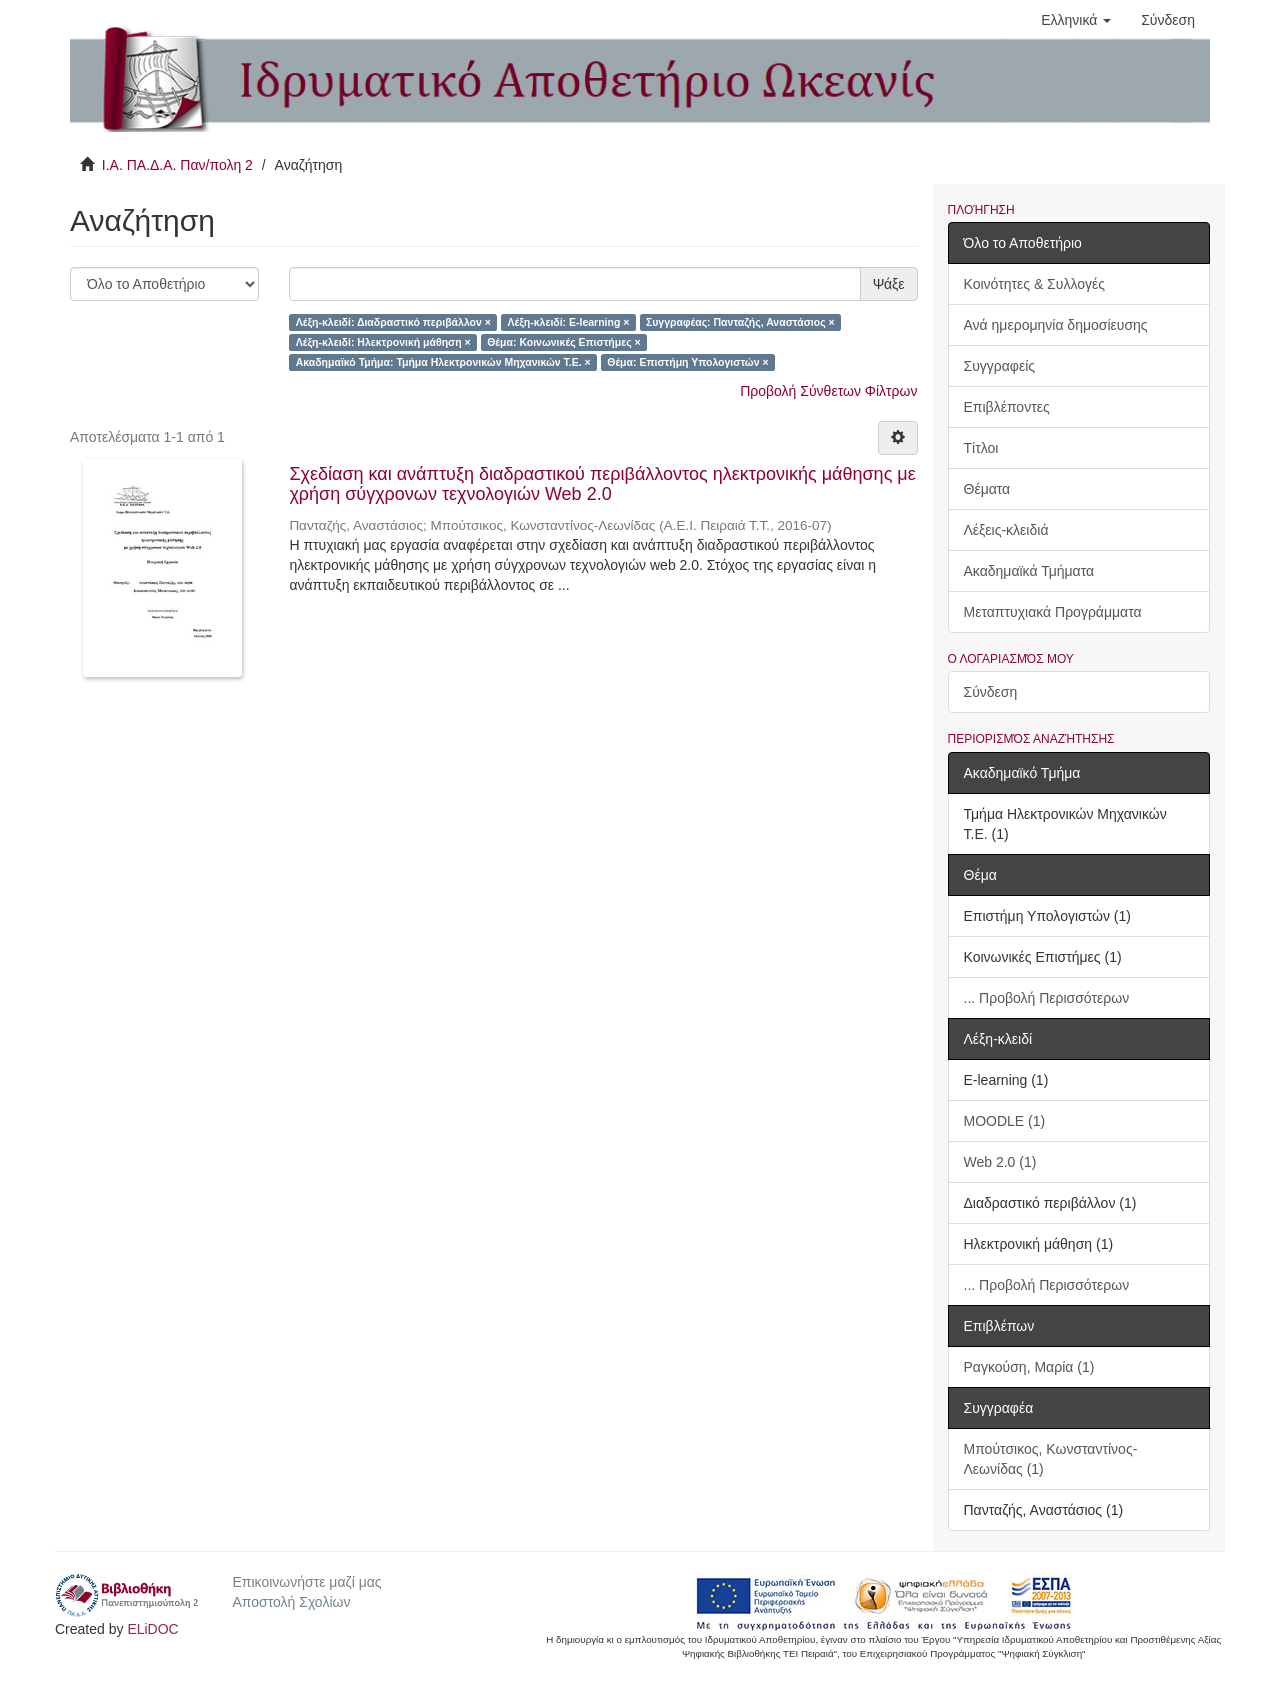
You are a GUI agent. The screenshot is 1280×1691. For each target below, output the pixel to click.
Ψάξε (889, 284)
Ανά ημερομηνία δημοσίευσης (1056, 325)
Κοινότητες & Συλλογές (1034, 284)
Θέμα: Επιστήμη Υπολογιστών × (687, 362)
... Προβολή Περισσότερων (1047, 998)
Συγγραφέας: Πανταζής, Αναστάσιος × (740, 322)
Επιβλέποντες (1007, 407)
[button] (1076, 20)
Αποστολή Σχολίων (291, 1602)
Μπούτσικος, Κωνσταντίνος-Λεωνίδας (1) (1051, 1459)
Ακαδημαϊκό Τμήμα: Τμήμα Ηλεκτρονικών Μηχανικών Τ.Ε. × (443, 362)
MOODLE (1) (1005, 1121)
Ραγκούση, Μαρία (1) (1029, 1367)
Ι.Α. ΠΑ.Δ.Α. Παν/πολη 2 (177, 165)
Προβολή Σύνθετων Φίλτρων (828, 391)
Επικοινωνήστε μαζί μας (306, 1582)
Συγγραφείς (1000, 366)
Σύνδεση (991, 692)
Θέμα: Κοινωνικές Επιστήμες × (563, 342)
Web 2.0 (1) (1000, 1162)
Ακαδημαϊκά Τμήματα (1029, 571)
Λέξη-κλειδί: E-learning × (568, 322)
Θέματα (987, 489)
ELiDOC (152, 1629)
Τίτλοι (981, 448)
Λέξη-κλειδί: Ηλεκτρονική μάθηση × (383, 342)
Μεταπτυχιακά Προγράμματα (1053, 612)
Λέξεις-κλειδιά (1006, 530)
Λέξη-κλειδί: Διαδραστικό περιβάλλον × (393, 322)
